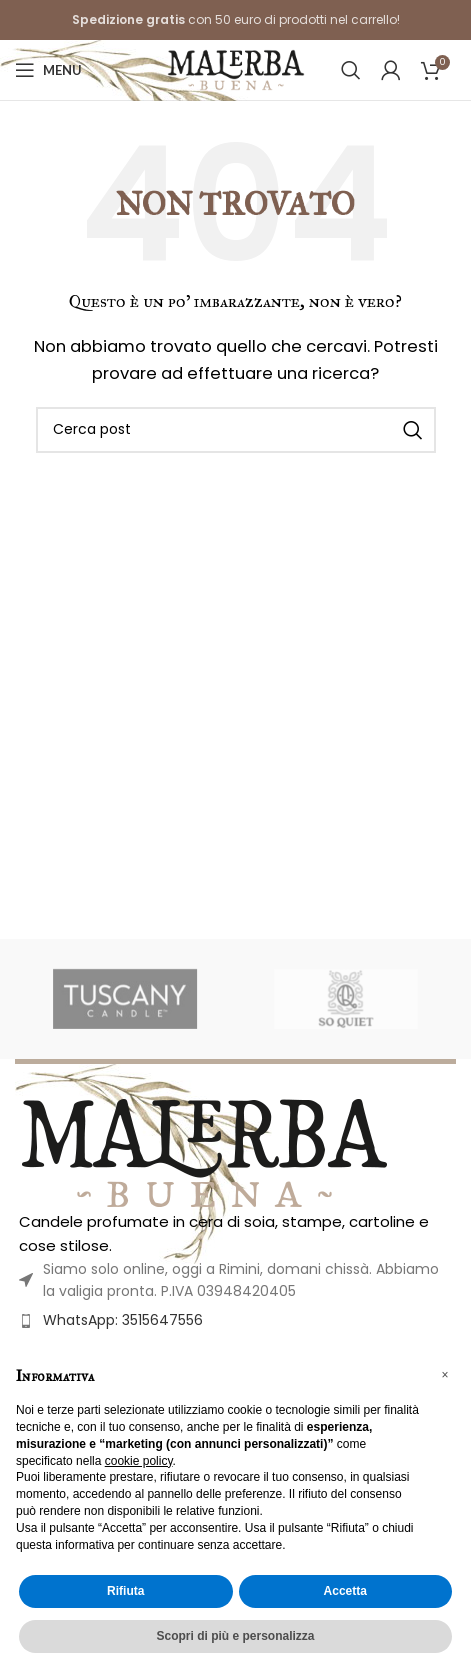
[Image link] (204, 1151)
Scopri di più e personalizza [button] (235, 1636)
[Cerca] (351, 70)
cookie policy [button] (139, 1461)
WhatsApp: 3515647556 (123, 1320)
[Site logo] (236, 68)
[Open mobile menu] (48, 70)
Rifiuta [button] (125, 1591)
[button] (445, 1375)
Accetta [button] (345, 1591)
